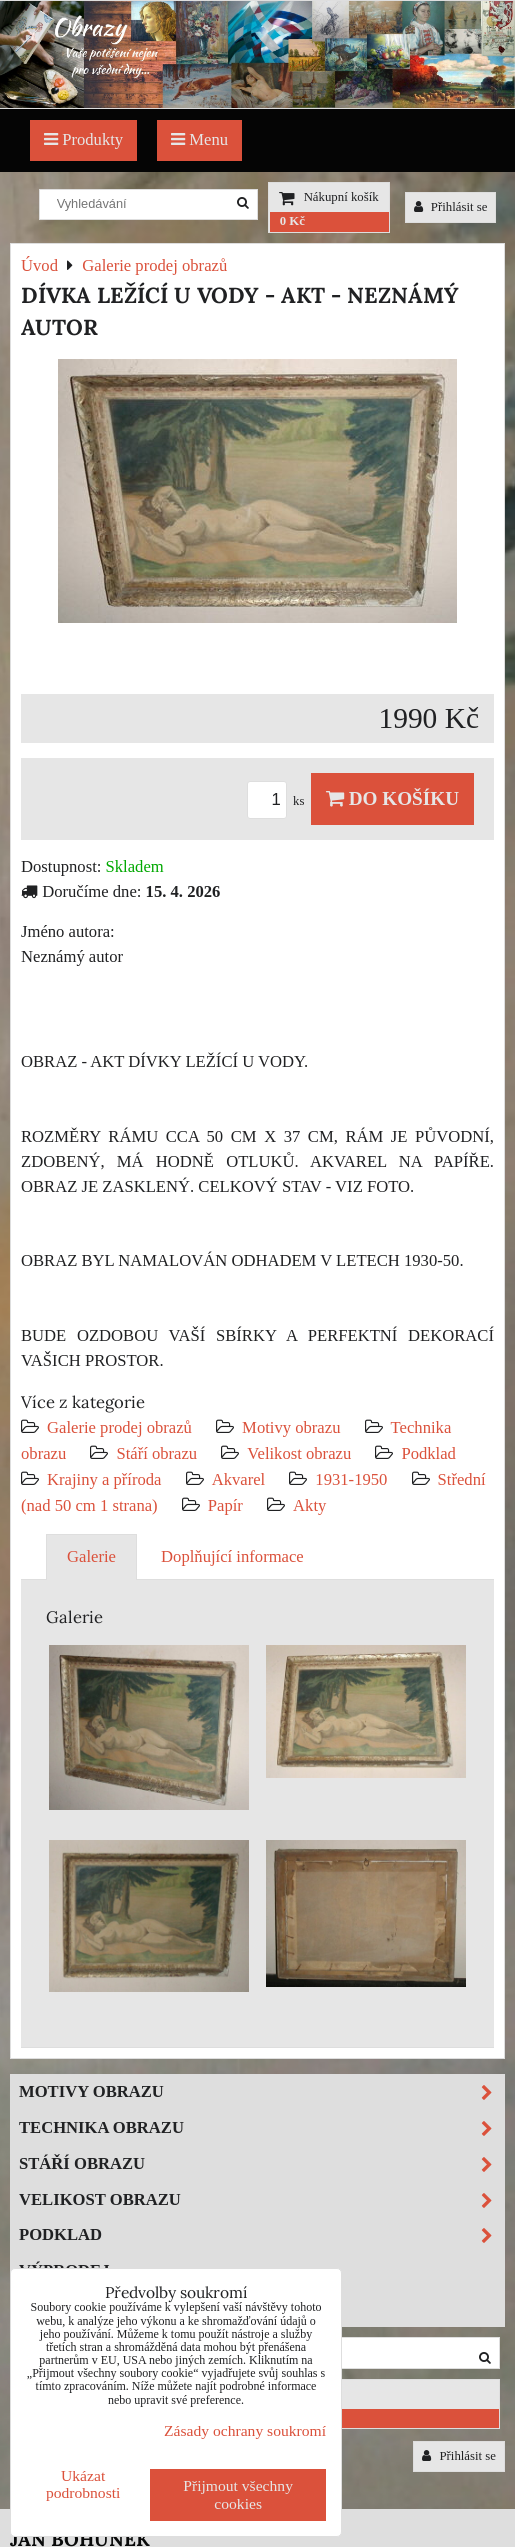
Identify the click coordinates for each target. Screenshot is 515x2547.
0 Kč (292, 221)
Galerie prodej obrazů (119, 1427)
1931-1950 (351, 1479)
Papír (225, 1505)
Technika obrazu (261, 2128)
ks (279, 801)
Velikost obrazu (299, 1453)
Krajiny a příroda (104, 1479)
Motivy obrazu (291, 1427)
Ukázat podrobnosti (83, 2484)
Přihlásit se (451, 207)
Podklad (428, 1453)
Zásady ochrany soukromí (245, 2430)
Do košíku (392, 798)
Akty (309, 1505)
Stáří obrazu (156, 1453)
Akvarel (239, 1479)
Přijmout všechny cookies (238, 2494)
